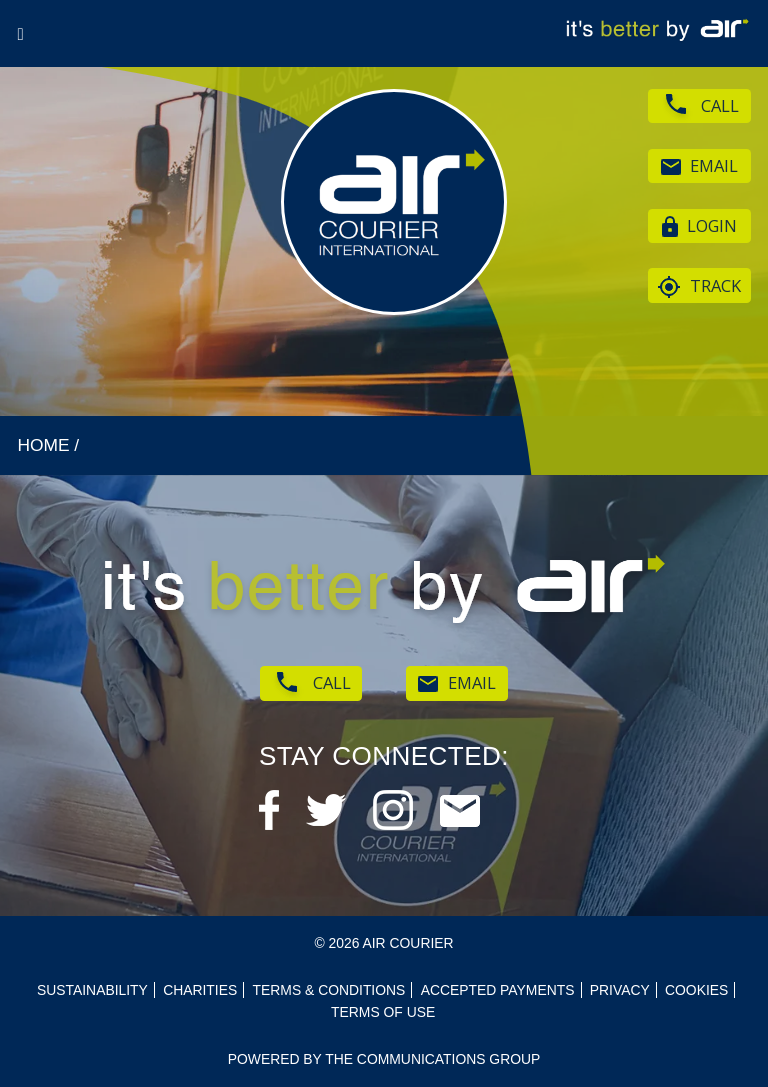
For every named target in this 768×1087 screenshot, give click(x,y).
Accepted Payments (498, 990)
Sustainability (92, 990)
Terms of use (383, 1012)
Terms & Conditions (329, 990)
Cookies (696, 990)
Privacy (620, 990)
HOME (43, 445)
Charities (200, 990)
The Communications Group (432, 1059)
